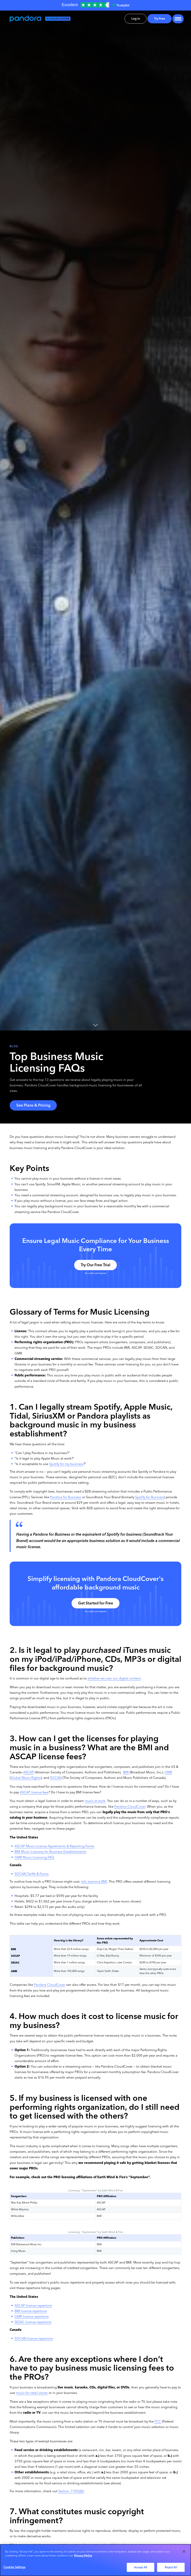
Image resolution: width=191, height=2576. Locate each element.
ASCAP (28, 1772)
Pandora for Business (65, 1497)
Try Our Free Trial (95, 1264)
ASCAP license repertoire (33, 2305)
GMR (168, 1772)
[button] (176, 19)
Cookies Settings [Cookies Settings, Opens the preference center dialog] (15, 2568)
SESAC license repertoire (33, 2322)
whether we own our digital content (114, 1678)
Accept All (140, 2568)
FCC (157, 2421)
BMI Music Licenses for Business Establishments (50, 1852)
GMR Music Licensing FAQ (34, 1857)
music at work (95, 1801)
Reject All (171, 2568)
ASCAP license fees (34, 1792)
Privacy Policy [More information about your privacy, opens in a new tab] (83, 2556)
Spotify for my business (66, 1464)
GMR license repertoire (32, 2316)
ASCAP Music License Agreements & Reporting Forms (54, 1846)
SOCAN (56, 1778)
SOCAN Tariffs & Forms (32, 1874)
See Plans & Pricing (33, 1105)
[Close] (184, 2552)
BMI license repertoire (31, 2311)
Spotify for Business (149, 1497)
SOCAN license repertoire (34, 2338)
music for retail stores (32, 2393)
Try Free (159, 18)
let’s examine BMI (94, 1882)
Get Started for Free (95, 1603)
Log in (135, 18)
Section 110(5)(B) (71, 2491)
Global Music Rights (26, 1778)
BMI (126, 1772)
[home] (42, 18)
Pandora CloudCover (129, 1807)
